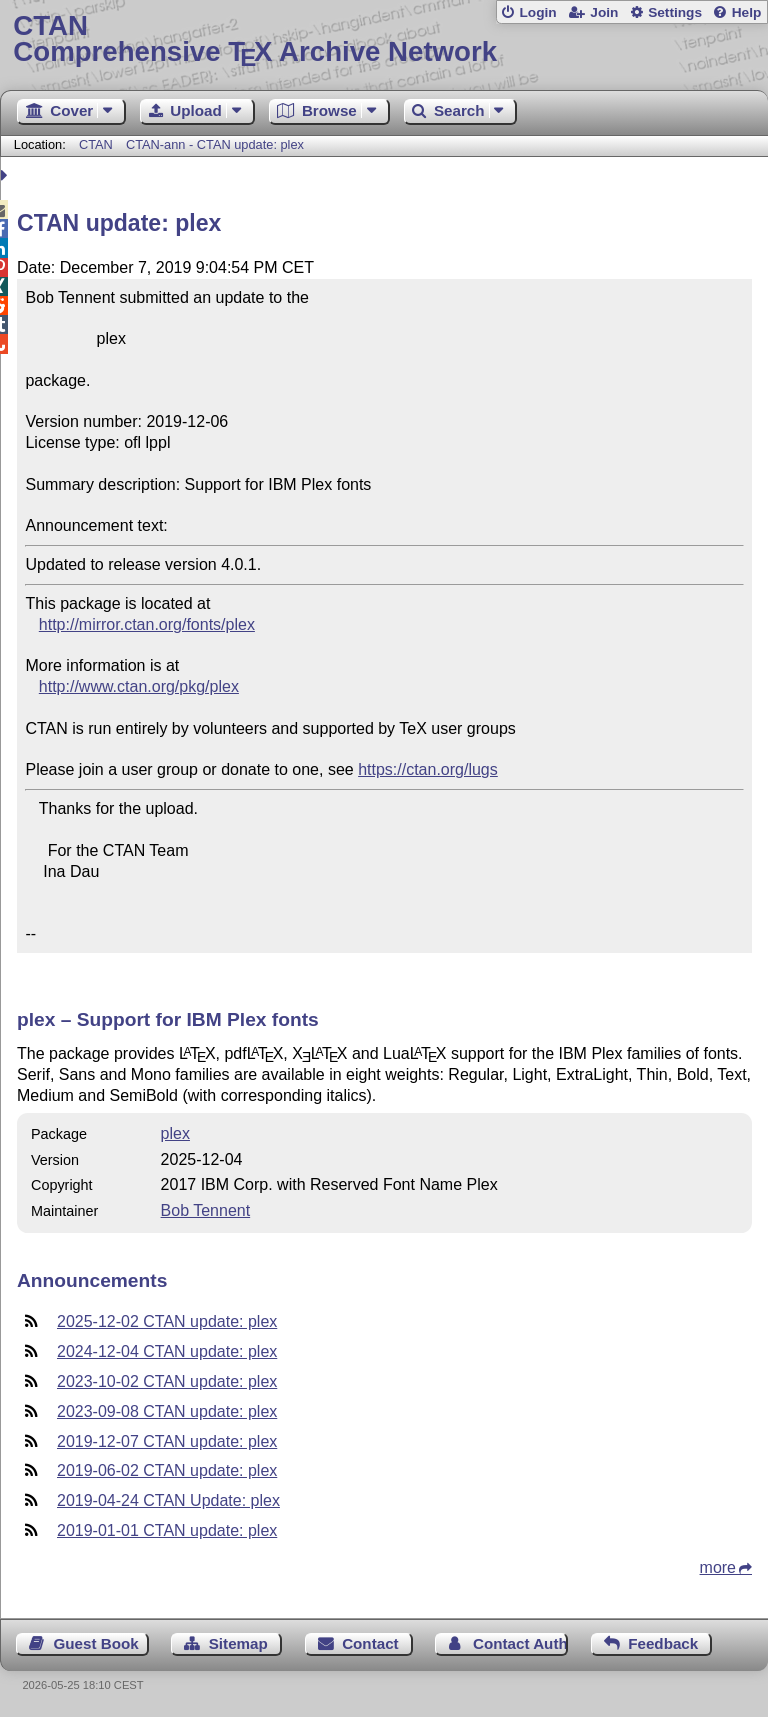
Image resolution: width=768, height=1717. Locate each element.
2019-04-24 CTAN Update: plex (168, 1500)
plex (175, 1133)
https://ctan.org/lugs (428, 769)
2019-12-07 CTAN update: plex (167, 1441)
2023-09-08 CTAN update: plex (167, 1411)
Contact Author (520, 1643)
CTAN (96, 144)
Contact (370, 1643)
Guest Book (96, 1643)
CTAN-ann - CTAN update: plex (215, 144)
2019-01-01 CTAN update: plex (167, 1530)
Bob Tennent (206, 1210)
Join (604, 12)
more (718, 1567)
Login (537, 12)
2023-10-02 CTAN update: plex (167, 1381)
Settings (675, 12)
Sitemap (238, 1643)
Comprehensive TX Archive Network (383, 39)
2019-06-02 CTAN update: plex (167, 1470)
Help (747, 12)
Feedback (663, 1643)
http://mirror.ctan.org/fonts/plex (147, 624)
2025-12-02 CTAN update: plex (167, 1321)
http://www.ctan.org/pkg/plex (139, 686)
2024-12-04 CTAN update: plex (167, 1351)
